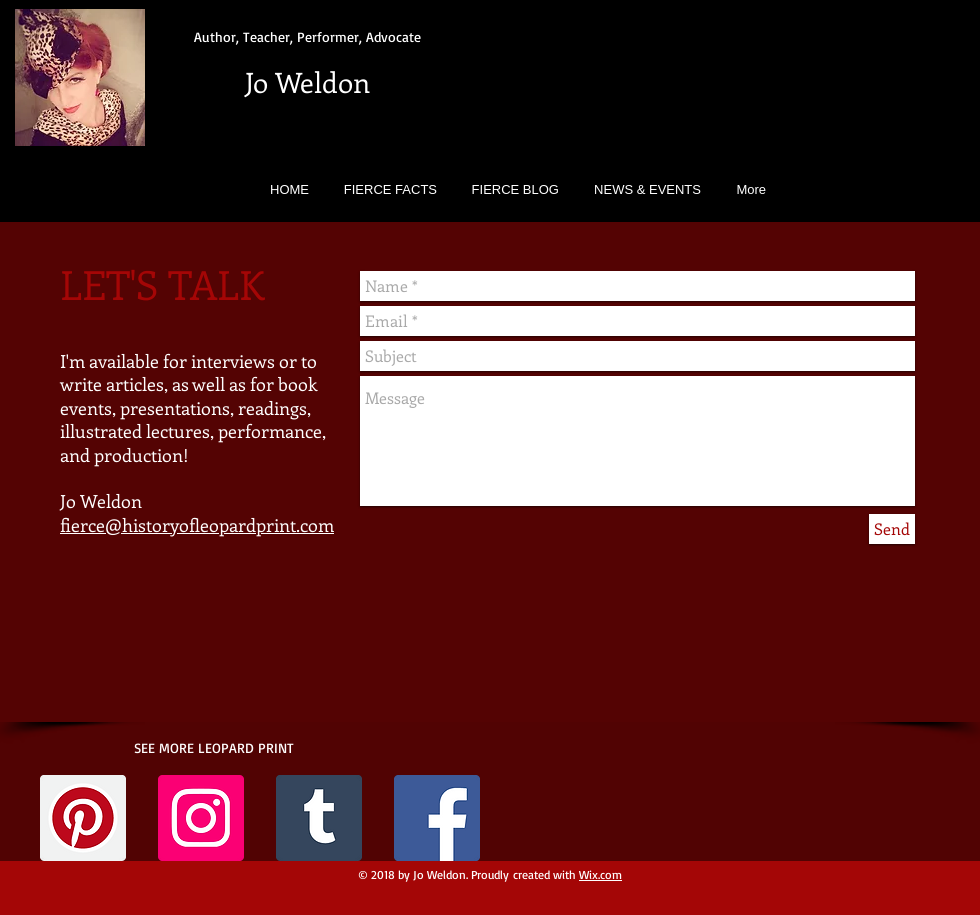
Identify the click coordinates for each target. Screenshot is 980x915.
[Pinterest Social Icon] (83, 818)
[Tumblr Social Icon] (319, 818)
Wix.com (600, 874)
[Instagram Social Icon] (201, 818)
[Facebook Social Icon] (437, 818)
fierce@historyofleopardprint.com (197, 525)
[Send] (892, 529)
